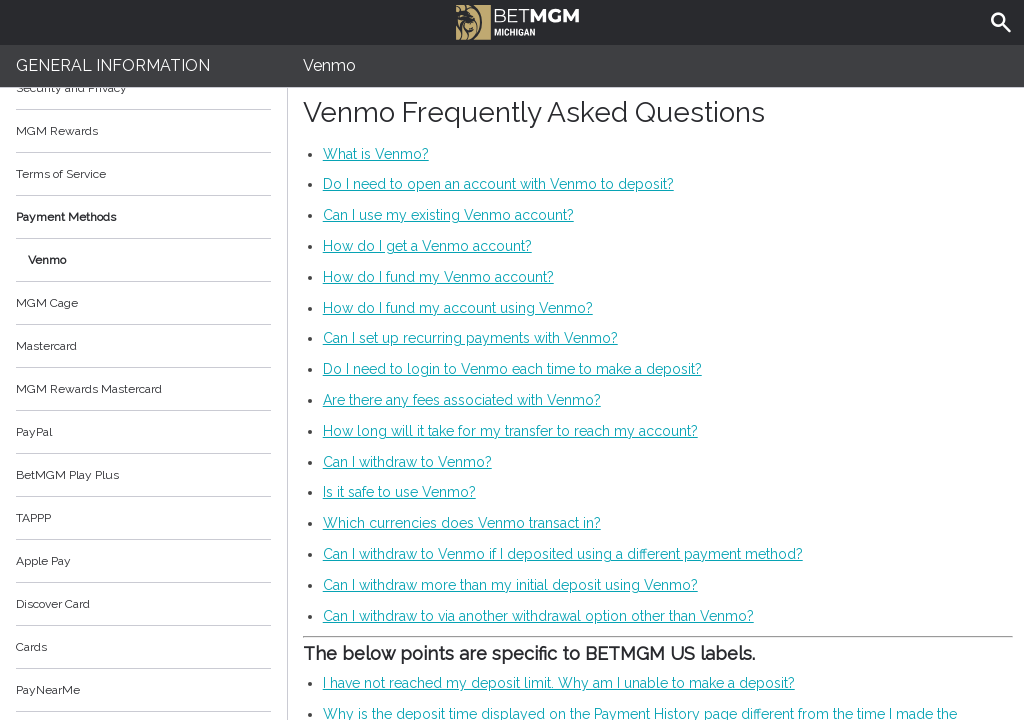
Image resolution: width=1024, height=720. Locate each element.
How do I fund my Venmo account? (438, 277)
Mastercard (46, 346)
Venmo (47, 260)
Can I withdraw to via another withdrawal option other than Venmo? (538, 616)
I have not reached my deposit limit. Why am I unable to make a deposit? (559, 683)
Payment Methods (143, 217)
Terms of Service (143, 174)
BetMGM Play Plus (67, 475)
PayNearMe (48, 690)
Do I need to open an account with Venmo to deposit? (498, 184)
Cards (31, 647)
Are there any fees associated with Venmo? (462, 400)
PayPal (34, 432)
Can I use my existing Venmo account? (448, 215)
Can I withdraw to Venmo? (407, 462)
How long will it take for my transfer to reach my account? (510, 431)
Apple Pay (43, 561)
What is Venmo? (376, 154)
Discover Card (53, 604)
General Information (113, 65)
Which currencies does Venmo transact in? (462, 523)
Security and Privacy (71, 88)
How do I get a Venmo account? (427, 246)
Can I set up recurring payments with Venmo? (470, 338)
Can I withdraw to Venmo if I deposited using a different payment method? (563, 554)
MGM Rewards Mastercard (89, 389)
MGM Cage (47, 303)
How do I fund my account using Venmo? (458, 308)
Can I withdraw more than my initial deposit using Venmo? (510, 585)
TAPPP (33, 518)
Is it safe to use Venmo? (399, 492)
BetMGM (517, 20)
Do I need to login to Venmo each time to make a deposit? (512, 369)
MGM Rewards (57, 131)
